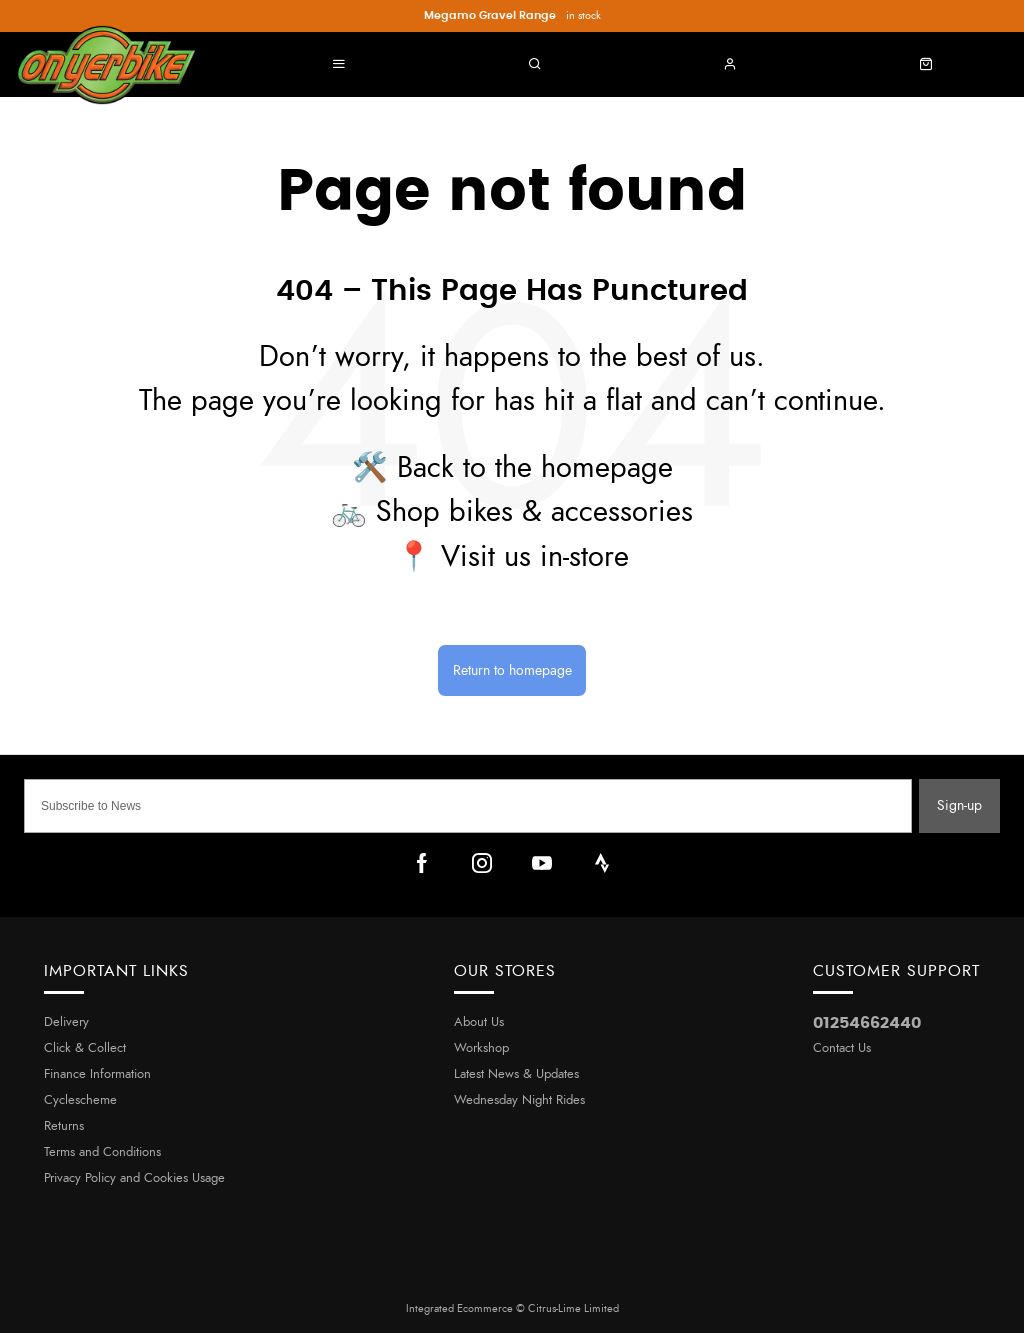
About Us (479, 1022)
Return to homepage (512, 670)
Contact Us (842, 1048)
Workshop (481, 1048)
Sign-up (959, 806)
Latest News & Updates (516, 1074)
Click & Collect (85, 1048)
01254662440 (867, 1023)
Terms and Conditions (102, 1152)
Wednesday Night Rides (519, 1100)
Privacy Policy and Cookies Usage (134, 1178)
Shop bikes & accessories (534, 512)
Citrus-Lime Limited (573, 1308)
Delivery (66, 1022)
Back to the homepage (535, 468)
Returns (64, 1126)
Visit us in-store (535, 557)
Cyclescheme (80, 1100)
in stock (512, 16)
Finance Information (97, 1074)
